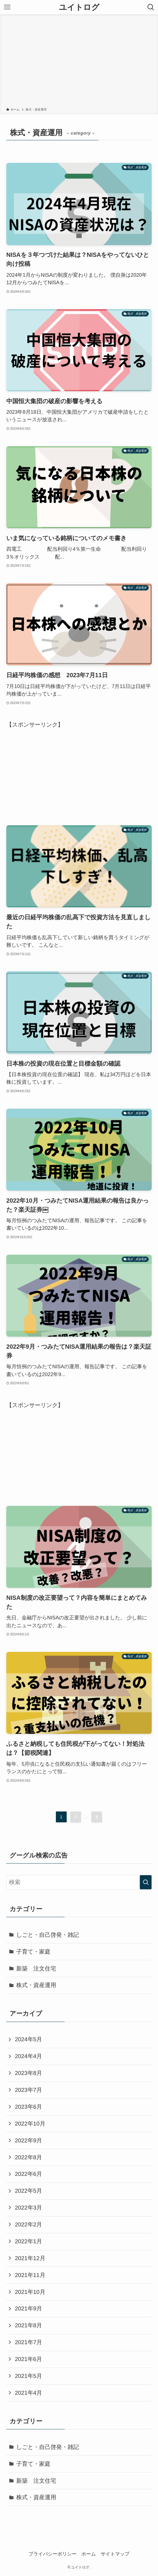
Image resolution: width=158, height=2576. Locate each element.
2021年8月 (28, 2325)
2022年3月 (28, 2207)
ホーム (88, 2553)
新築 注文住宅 (36, 1968)
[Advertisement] (79, 62)
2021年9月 (28, 2308)
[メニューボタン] (7, 7)
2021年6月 (28, 2359)
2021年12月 (30, 2258)
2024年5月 (28, 2039)
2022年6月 (28, 2174)
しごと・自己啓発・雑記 (47, 1935)
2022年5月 (28, 2191)
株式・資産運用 (36, 1985)
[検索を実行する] (146, 1882)
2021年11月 (30, 2275)
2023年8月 (28, 2073)
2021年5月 (28, 2376)
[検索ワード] (79, 1882)
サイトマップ (115, 2553)
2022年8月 (28, 2157)
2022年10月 (30, 2123)
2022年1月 (28, 2241)
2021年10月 (30, 2292)
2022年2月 (28, 2224)
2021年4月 (28, 2393)
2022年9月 (28, 2140)
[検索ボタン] (151, 7)
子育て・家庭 (33, 1951)
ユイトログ (79, 7)
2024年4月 (28, 2056)
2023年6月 (28, 2107)
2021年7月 (28, 2342)
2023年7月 (28, 2090)
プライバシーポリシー (53, 2553)
